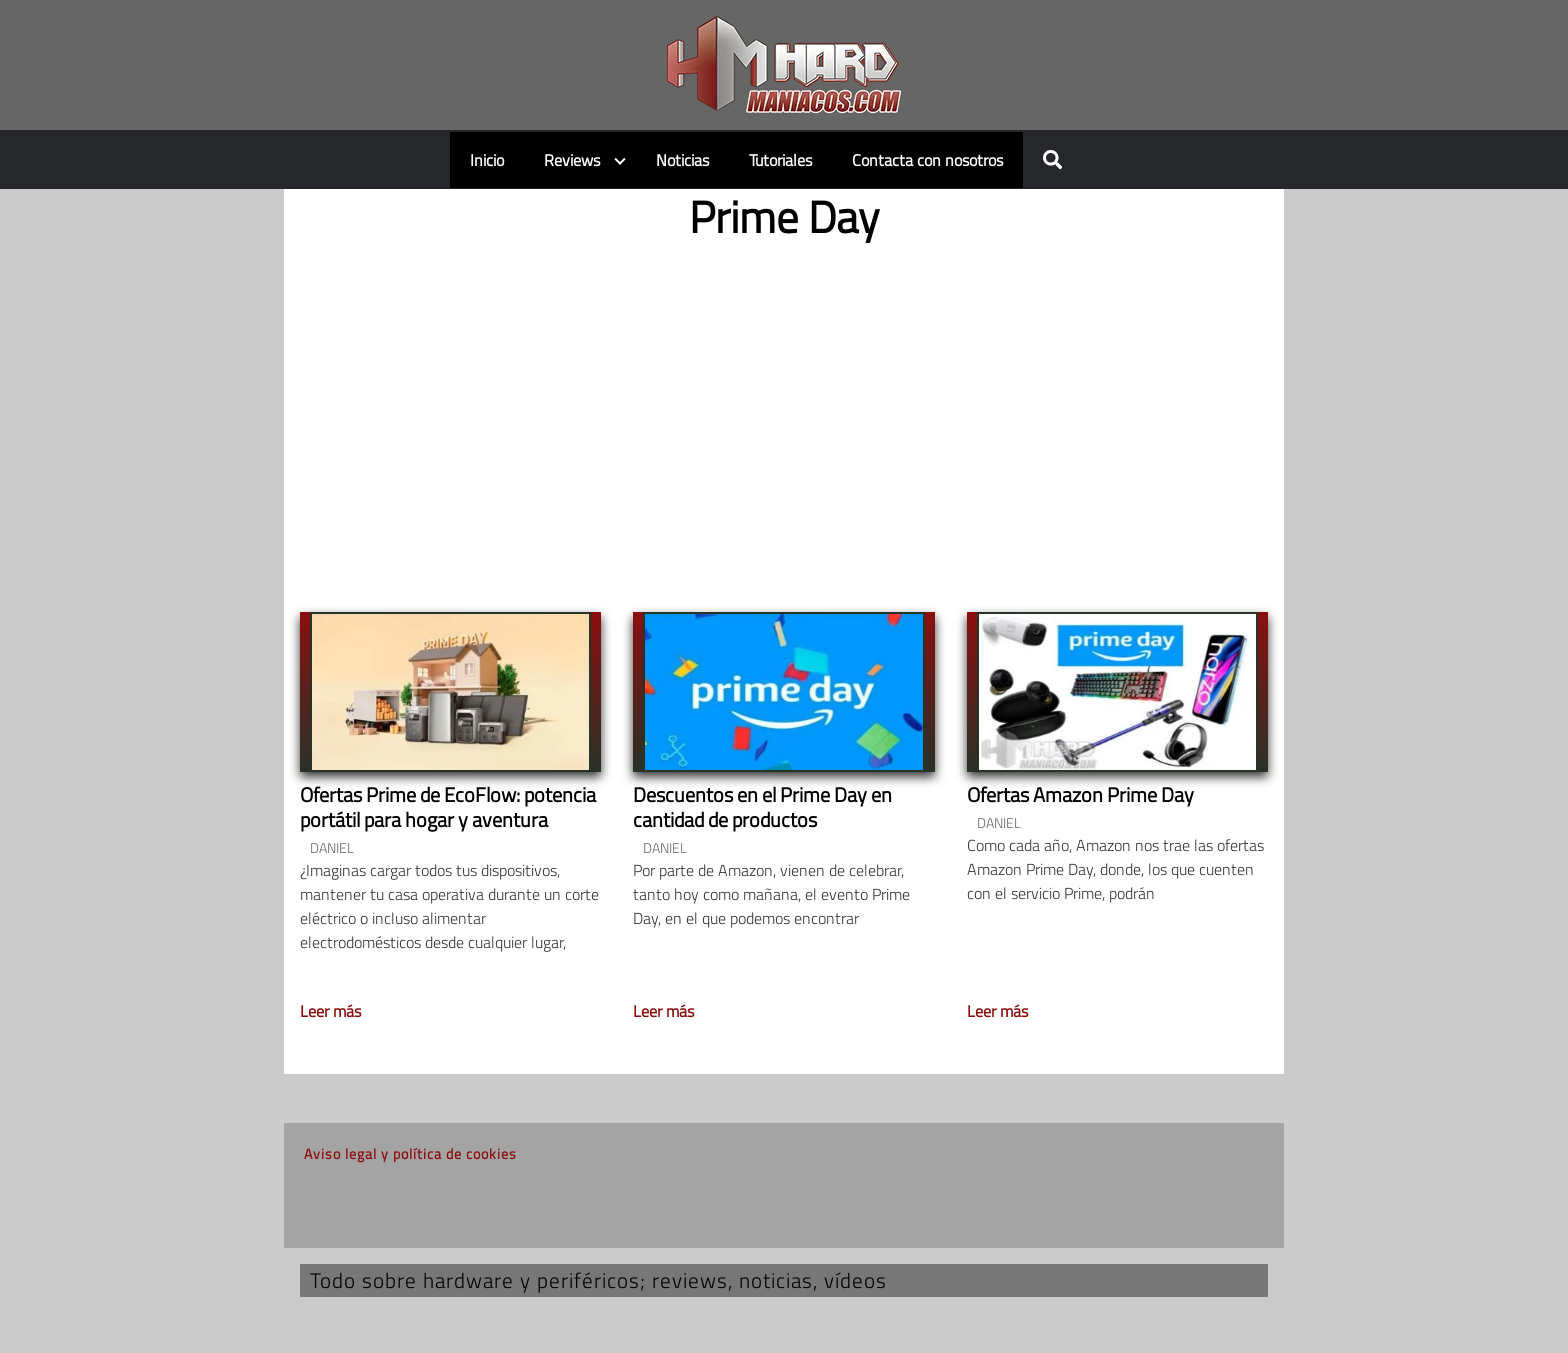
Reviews (572, 160)
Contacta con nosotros (927, 160)
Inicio (487, 160)
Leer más (330, 1011)
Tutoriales (780, 160)
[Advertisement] (784, 410)
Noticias (682, 160)
